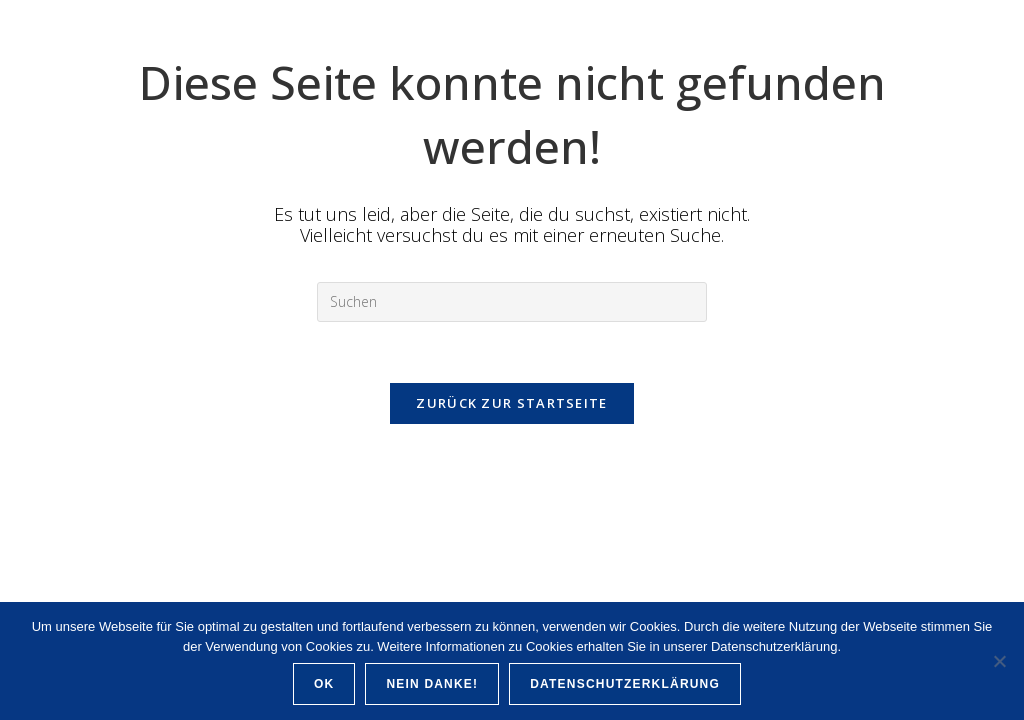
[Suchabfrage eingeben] (512, 302)
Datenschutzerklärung (625, 684)
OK (324, 684)
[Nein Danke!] (999, 661)
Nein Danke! (432, 684)
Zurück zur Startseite (511, 403)
